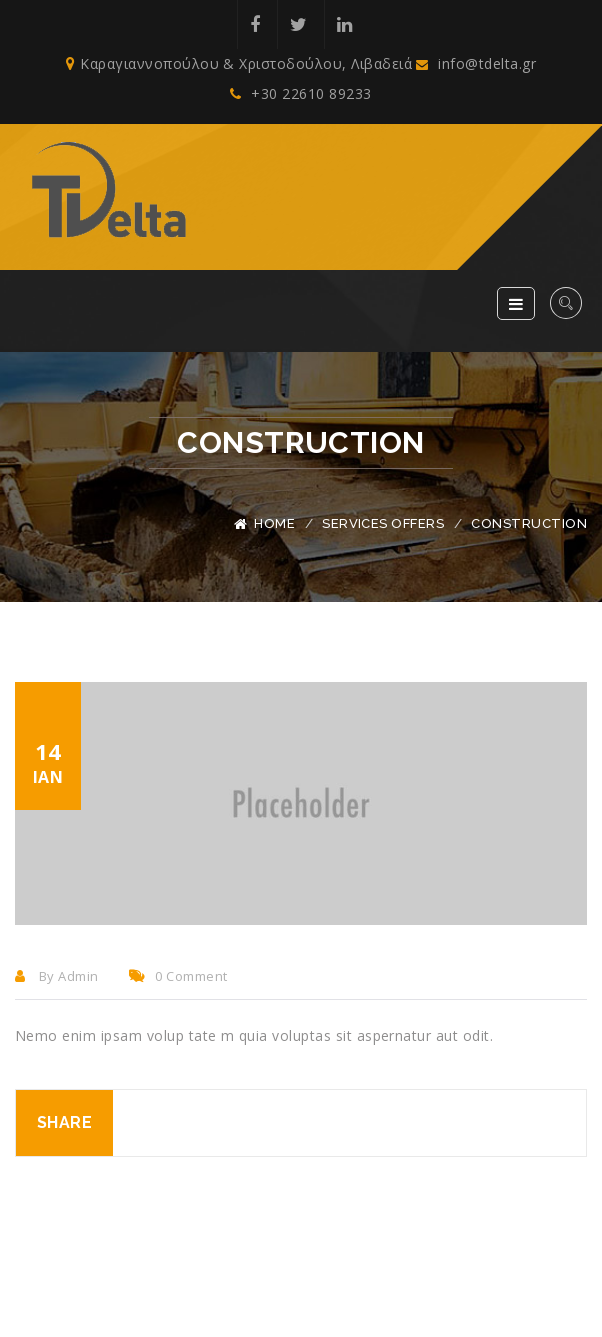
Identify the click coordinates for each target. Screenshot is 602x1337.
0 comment (178, 976)
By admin (57, 976)
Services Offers (383, 523)
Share (64, 1122)
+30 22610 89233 (300, 93)
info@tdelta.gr (476, 63)
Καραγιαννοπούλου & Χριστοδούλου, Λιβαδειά (239, 63)
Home (274, 523)
